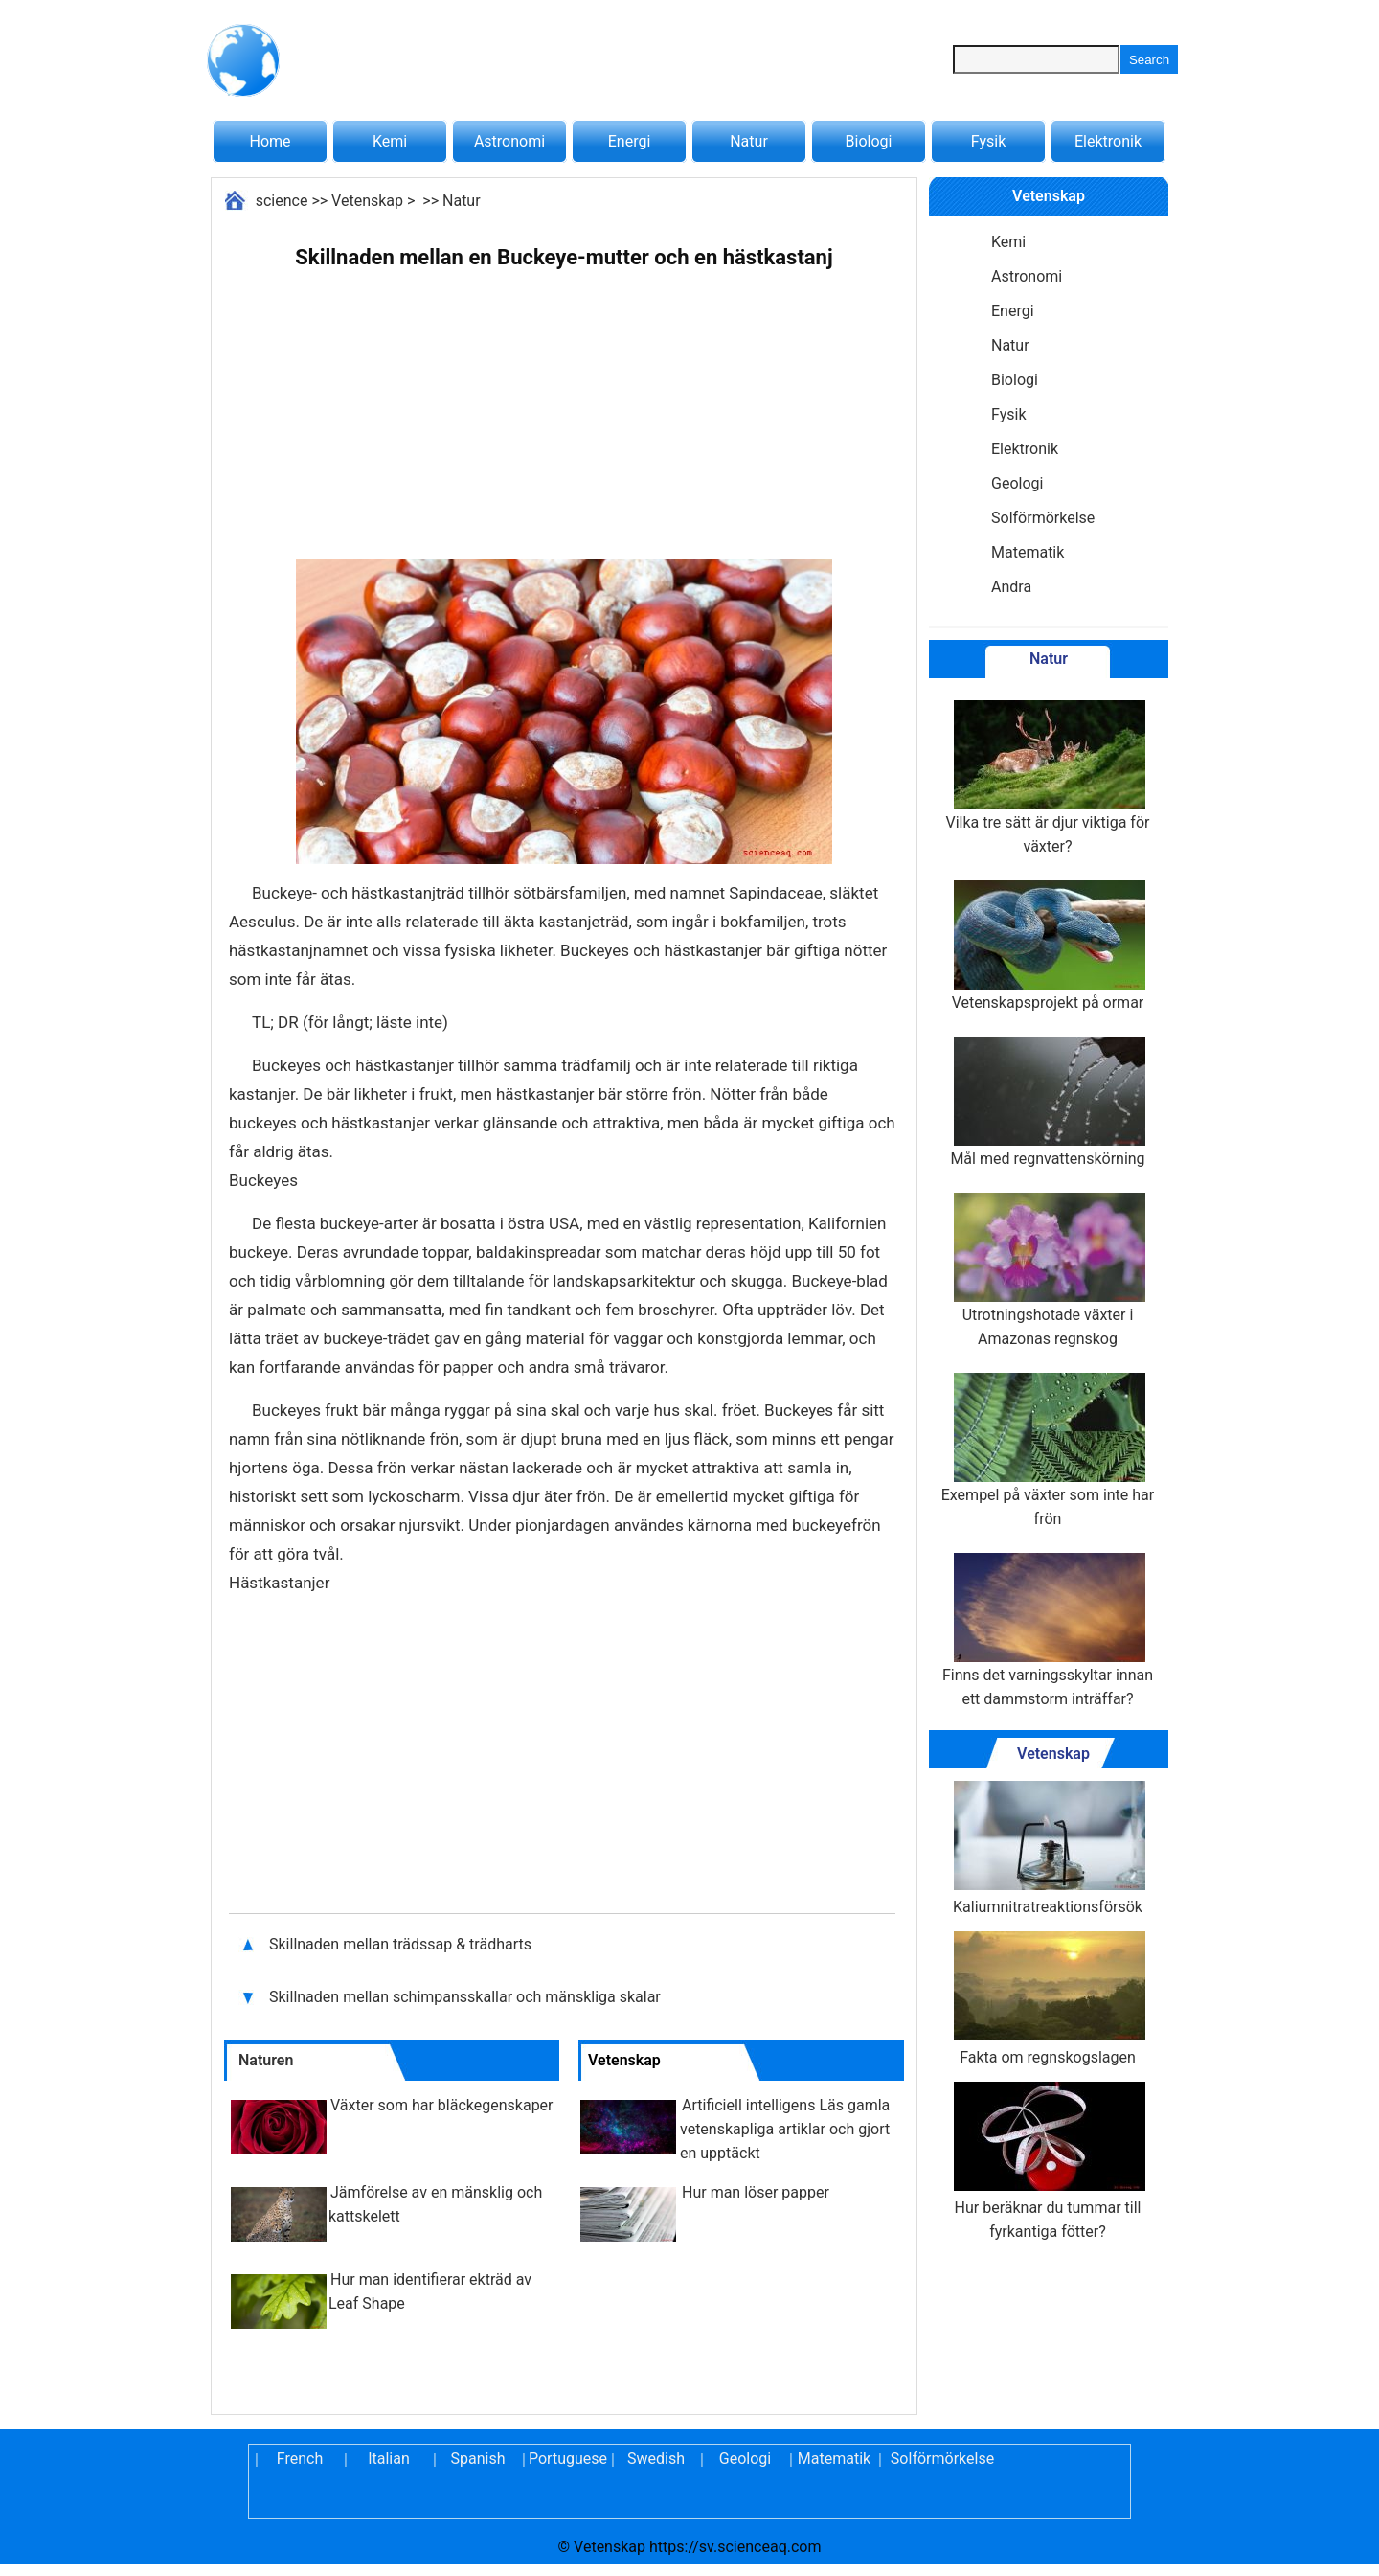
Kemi (390, 141)
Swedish (656, 2459)
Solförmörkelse (1043, 518)
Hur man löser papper (755, 2192)
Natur (749, 141)
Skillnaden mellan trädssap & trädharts (402, 1944)
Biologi (869, 141)
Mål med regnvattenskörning (1047, 1102)
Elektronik (1108, 141)
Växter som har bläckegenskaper (442, 2105)
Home (269, 141)
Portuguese (567, 2459)
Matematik (1027, 552)
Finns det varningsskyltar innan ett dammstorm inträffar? (1047, 1630)
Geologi (1017, 483)
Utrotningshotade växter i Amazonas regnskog (1047, 1270)
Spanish (478, 2459)
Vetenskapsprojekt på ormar (1048, 946)
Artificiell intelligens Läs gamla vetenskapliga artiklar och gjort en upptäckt (785, 2129)
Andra (1011, 587)
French (300, 2459)
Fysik (988, 141)
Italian (389, 2459)
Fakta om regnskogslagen (1047, 1998)
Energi (629, 141)
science (282, 201)
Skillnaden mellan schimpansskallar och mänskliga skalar (465, 1997)
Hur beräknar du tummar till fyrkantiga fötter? (1047, 2161)
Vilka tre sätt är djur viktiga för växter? (1048, 777)
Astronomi (509, 141)
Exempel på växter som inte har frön (1048, 1450)
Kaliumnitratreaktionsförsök (1047, 1848)
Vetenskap (367, 201)
